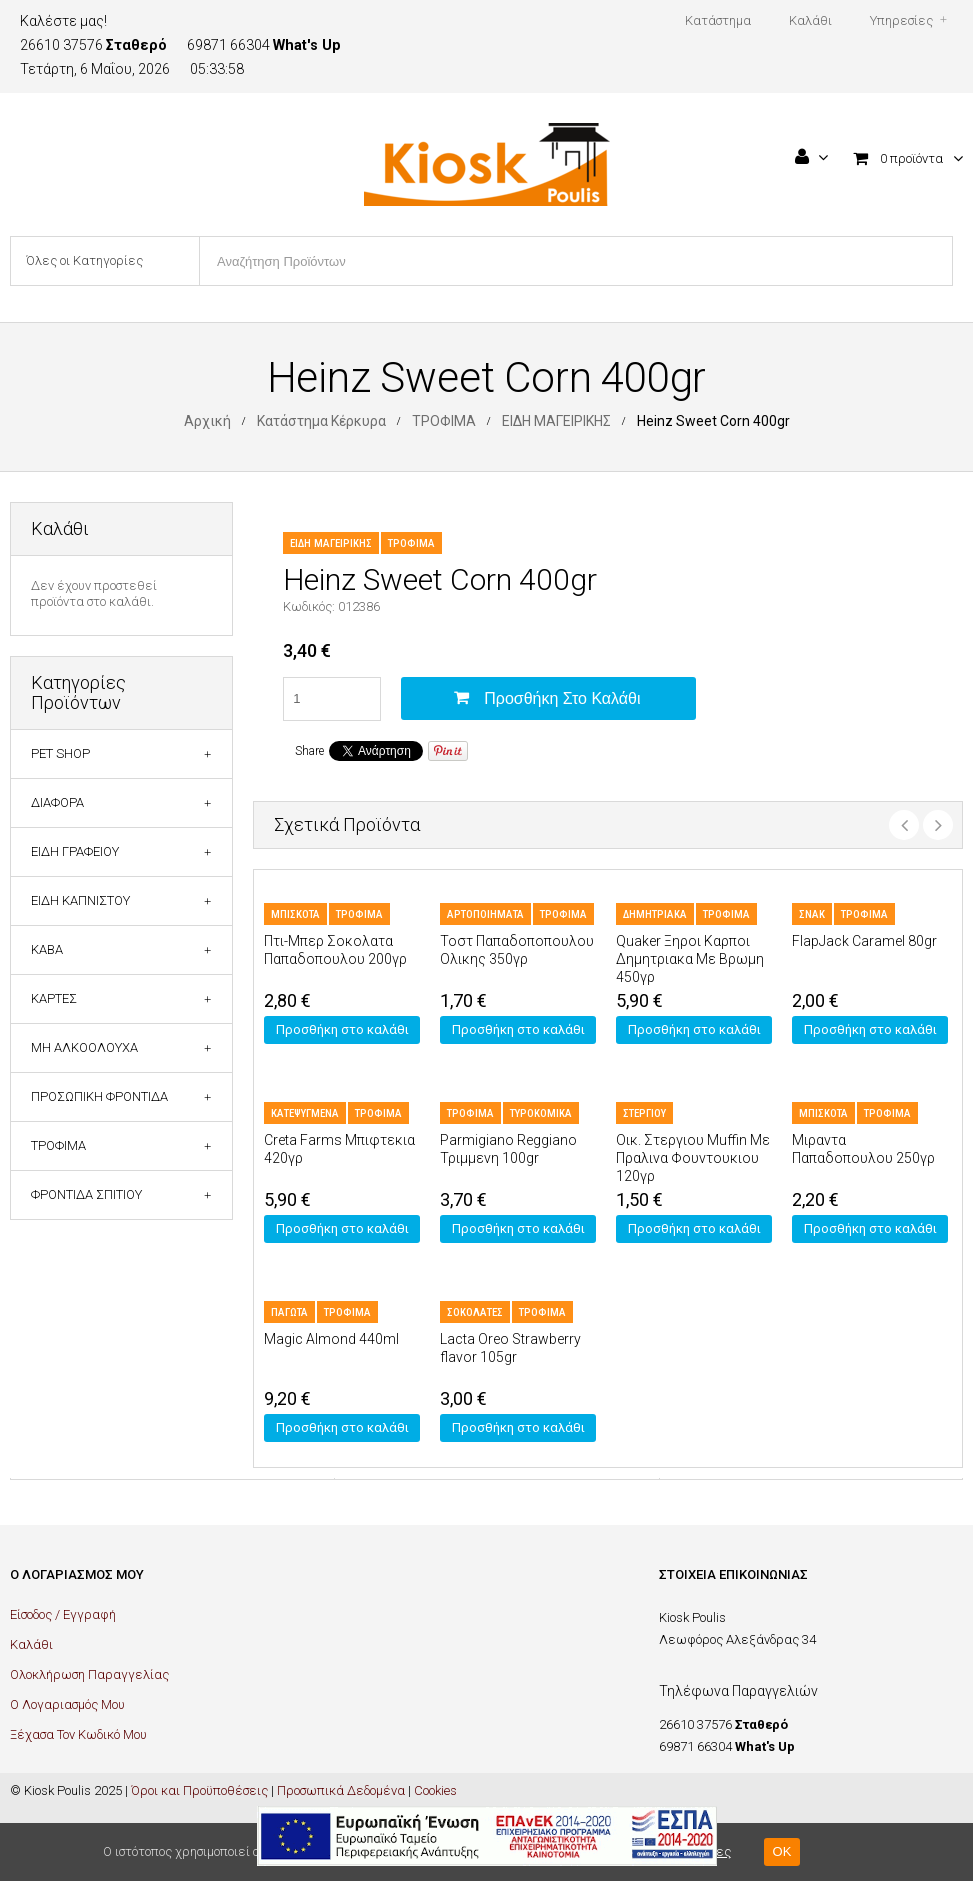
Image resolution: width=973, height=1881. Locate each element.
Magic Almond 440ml (331, 1339)
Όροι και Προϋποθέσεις (199, 1790)
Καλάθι (31, 1644)
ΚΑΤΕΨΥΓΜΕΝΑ (305, 1113)
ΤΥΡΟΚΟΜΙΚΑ (541, 1113)
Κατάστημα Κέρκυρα (321, 421)
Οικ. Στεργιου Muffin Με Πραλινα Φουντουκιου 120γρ (693, 1158)
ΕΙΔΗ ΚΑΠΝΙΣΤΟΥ (80, 900)
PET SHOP (60, 753)
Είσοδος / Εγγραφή (63, 1614)
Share (309, 751)
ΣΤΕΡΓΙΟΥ (644, 1113)
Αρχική (207, 421)
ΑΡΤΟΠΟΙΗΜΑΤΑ (485, 914)
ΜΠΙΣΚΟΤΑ (295, 914)
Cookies (435, 1790)
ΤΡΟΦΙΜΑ (444, 421)
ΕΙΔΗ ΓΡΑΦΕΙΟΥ (75, 851)
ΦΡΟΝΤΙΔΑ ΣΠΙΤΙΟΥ (86, 1194)
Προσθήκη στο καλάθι (562, 698)
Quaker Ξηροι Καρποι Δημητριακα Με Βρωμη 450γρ (690, 959)
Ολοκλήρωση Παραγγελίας (89, 1674)
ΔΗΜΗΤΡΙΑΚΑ (655, 914)
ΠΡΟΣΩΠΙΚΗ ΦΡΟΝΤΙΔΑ (99, 1096)
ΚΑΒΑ (47, 949)
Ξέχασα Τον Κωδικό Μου (78, 1734)
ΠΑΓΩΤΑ (289, 1312)
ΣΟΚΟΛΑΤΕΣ (475, 1312)
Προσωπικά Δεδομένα (341, 1790)
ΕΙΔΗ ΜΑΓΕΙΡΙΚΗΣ (556, 421)
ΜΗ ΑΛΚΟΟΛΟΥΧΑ (84, 1047)
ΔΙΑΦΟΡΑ (57, 802)
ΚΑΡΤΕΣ (54, 998)
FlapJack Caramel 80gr (864, 941)
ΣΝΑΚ (812, 914)
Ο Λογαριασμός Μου (67, 1704)
